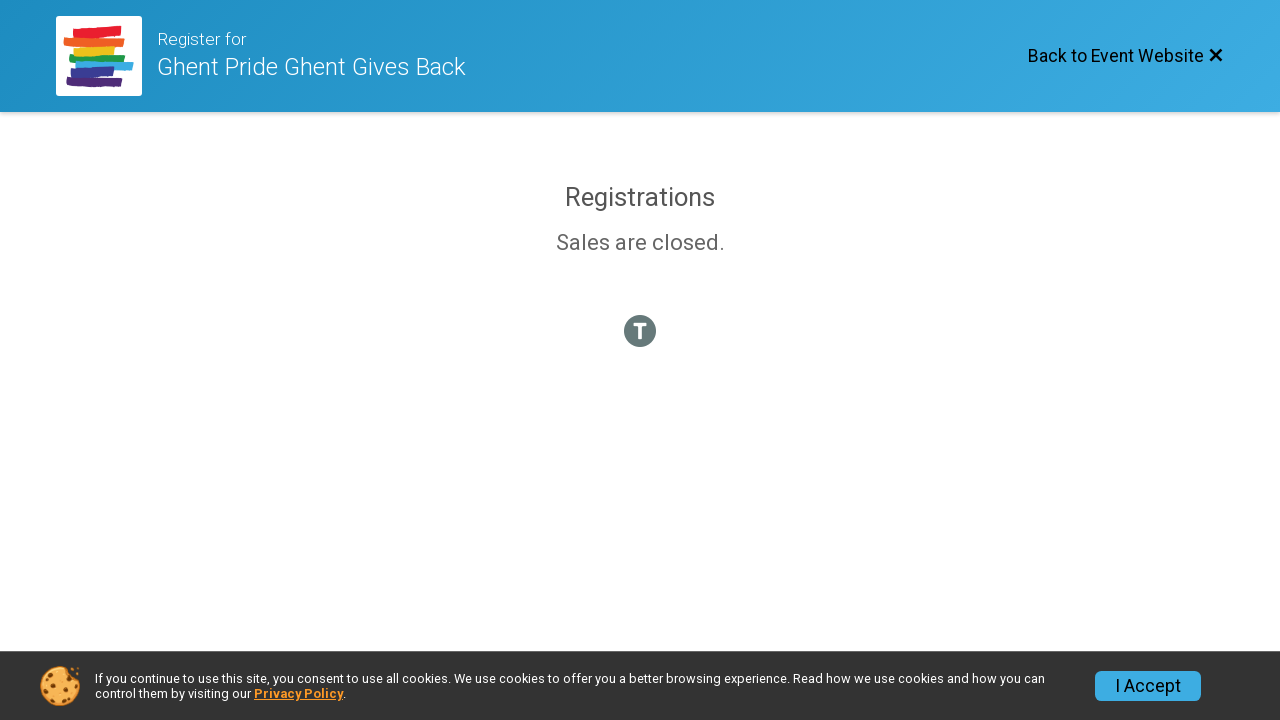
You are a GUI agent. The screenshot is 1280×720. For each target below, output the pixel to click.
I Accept (1148, 686)
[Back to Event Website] (1126, 56)
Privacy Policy (298, 693)
